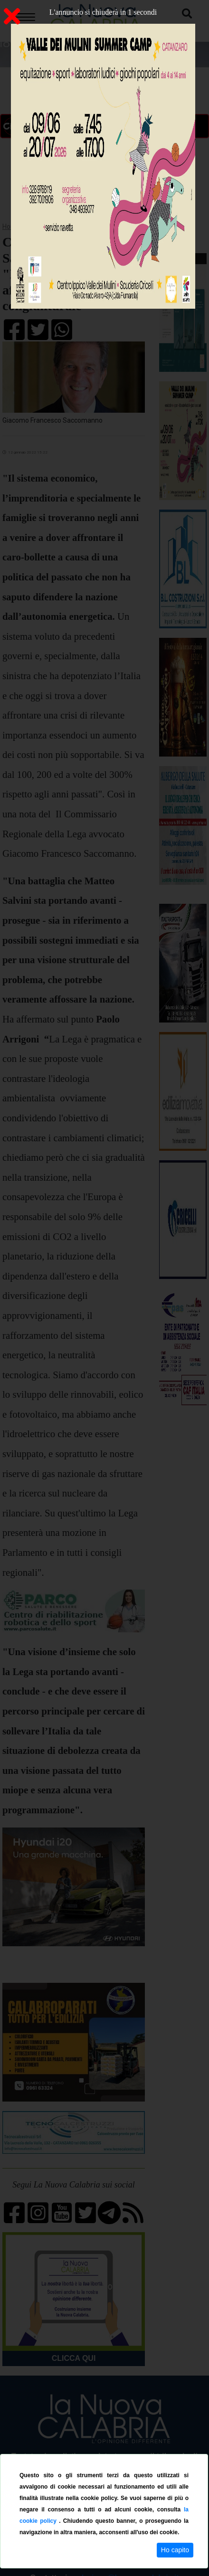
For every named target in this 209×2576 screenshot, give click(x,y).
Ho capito (175, 2550)
